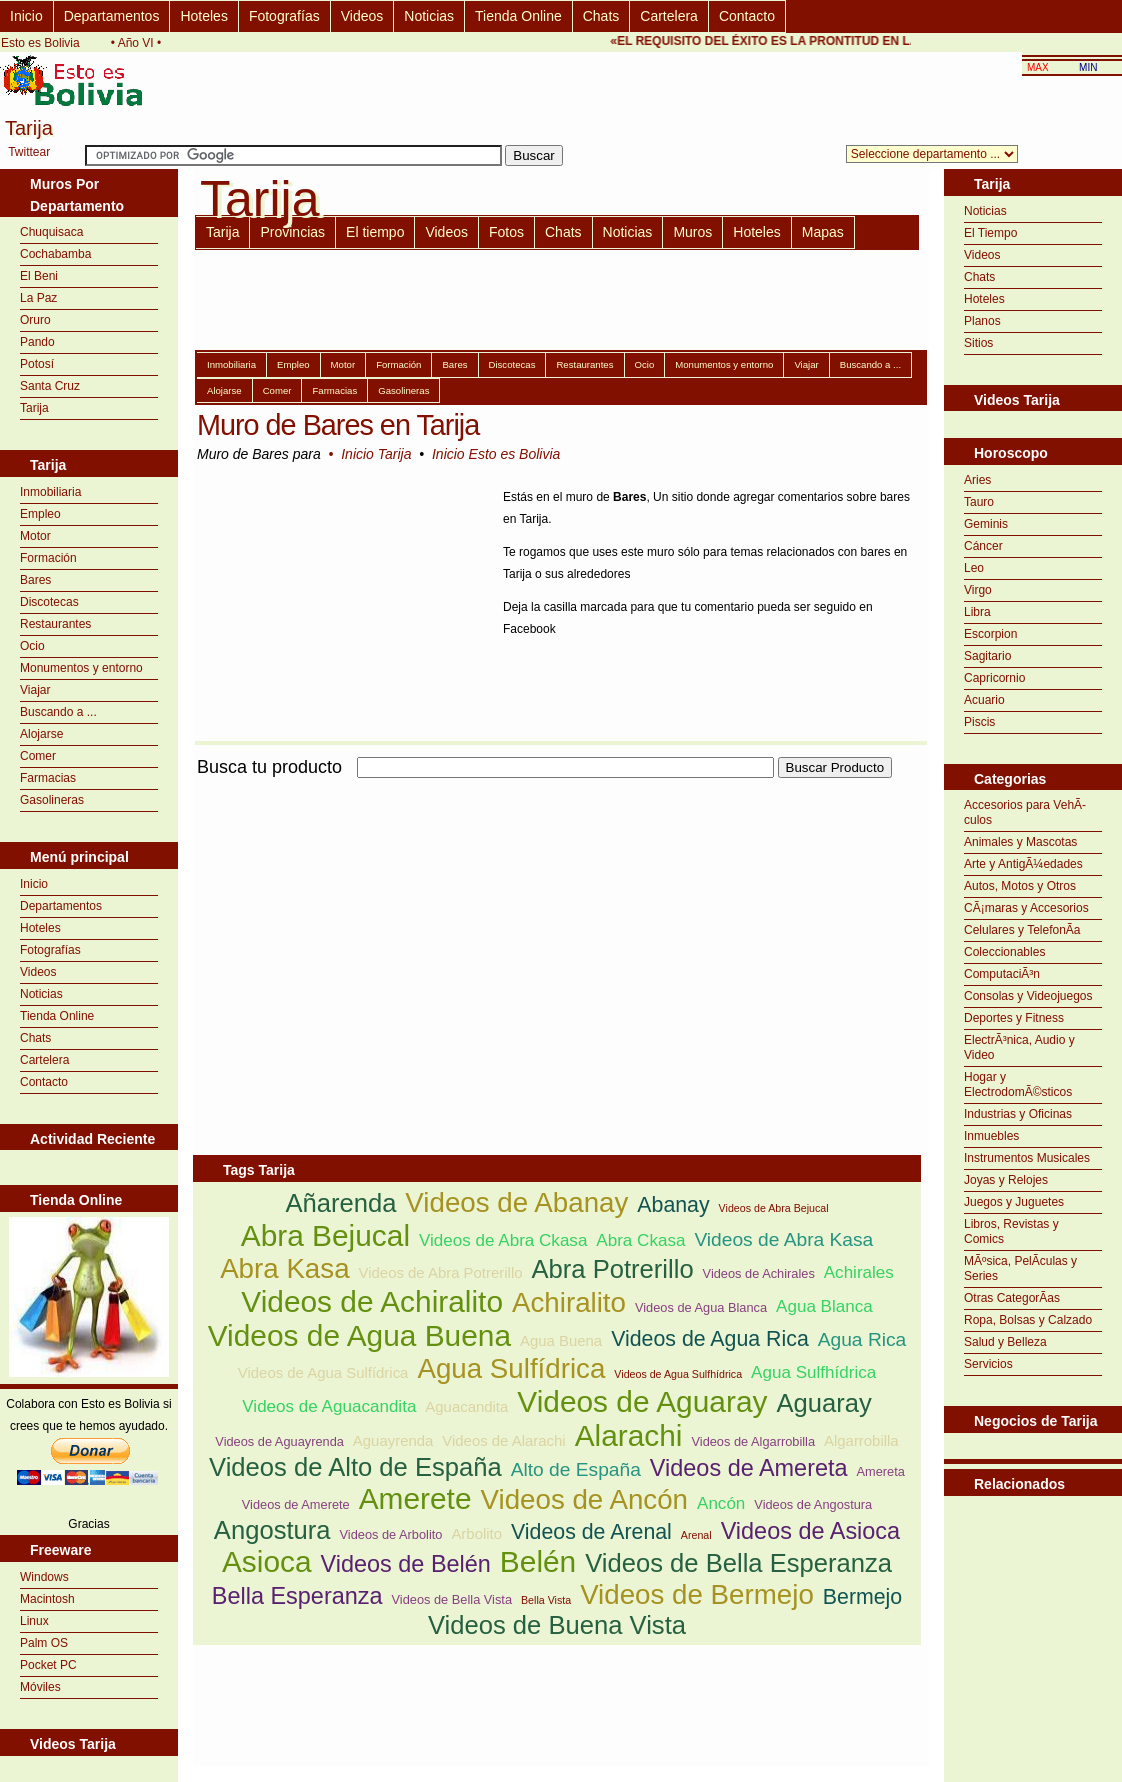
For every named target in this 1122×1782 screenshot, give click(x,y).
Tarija (34, 408)
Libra (977, 612)
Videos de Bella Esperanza (738, 1563)
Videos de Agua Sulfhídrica (678, 1374)
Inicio (26, 16)
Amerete (415, 1498)
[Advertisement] (427, 922)
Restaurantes (55, 624)
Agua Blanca (824, 1306)
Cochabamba (55, 254)
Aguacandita (466, 1406)
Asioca (267, 1561)
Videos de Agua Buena (359, 1335)
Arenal (696, 1535)
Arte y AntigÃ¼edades (1023, 864)
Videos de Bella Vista (452, 1599)
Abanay (673, 1205)
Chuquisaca (51, 232)
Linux (34, 1621)
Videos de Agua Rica (710, 1339)
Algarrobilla (861, 1440)
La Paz (38, 298)
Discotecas (49, 602)
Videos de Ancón (584, 1499)
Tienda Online (518, 16)
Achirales (859, 1272)
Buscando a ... (58, 712)
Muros (692, 232)
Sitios (978, 343)
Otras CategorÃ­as (1012, 1298)
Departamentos (112, 16)
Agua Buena (561, 1340)
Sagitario (987, 656)
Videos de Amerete (296, 1504)
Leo (974, 568)
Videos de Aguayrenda (279, 1441)
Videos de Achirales (759, 1273)
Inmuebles (991, 1136)
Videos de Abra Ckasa (503, 1240)
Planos (982, 321)
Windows (44, 1577)
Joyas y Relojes (1006, 1180)
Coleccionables (1004, 952)
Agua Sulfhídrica (813, 1372)
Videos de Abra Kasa (783, 1239)
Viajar (35, 690)
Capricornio (994, 678)
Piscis (979, 722)
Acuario (984, 700)
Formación (48, 558)
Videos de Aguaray (642, 1401)
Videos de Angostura (813, 1504)
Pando (37, 342)
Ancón (721, 1503)
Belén (538, 1561)
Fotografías (284, 16)
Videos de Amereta (749, 1468)
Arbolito (476, 1533)
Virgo (978, 590)
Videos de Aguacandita (329, 1406)
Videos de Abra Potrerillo (441, 1272)
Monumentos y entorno (81, 668)
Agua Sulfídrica (511, 1368)
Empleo (40, 514)
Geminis (986, 524)
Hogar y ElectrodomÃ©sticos (1018, 1084)
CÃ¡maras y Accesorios (1026, 908)
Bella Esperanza (297, 1596)
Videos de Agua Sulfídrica (323, 1372)
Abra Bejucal (325, 1235)
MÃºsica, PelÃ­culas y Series (1020, 1268)
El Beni (39, 276)
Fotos (506, 232)
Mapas (823, 232)
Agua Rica (862, 1339)
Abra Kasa (284, 1268)
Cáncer (983, 546)
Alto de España (576, 1469)
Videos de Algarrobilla (753, 1441)
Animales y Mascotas (1020, 842)
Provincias (292, 232)
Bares (35, 580)
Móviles (40, 1687)
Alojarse (41, 734)
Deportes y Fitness (1014, 1018)
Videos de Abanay (516, 1202)
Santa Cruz (50, 386)
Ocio (32, 646)
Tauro (979, 502)
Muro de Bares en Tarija (338, 425)
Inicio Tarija (376, 454)
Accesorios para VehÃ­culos (1025, 812)
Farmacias (48, 778)
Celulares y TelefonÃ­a (1022, 930)
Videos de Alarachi (503, 1440)
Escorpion (990, 634)
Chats (601, 16)
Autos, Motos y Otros (1020, 886)
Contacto (747, 16)
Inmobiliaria (50, 492)
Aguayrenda (393, 1440)
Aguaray (823, 1403)
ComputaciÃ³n (1002, 974)
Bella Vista (546, 1600)
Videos (362, 16)
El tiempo (375, 232)
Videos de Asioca (811, 1531)
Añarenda (340, 1203)
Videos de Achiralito (372, 1301)
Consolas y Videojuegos (1028, 996)
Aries (977, 480)
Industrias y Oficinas (1018, 1114)
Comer (38, 756)
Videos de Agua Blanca (701, 1307)
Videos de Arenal (591, 1532)
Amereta (881, 1471)
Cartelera (669, 16)
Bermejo (862, 1597)
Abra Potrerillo (612, 1269)
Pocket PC (48, 1665)
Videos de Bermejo (697, 1594)
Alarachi (629, 1435)
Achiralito (569, 1302)
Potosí (37, 364)
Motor (35, 536)
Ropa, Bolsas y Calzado (1028, 1320)
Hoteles (203, 16)
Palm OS (44, 1643)
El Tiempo (990, 233)
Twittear (29, 152)
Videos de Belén (406, 1564)
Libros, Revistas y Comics (1011, 1231)
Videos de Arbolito (391, 1534)
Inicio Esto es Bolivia (496, 454)
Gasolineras (52, 800)
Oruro (35, 320)
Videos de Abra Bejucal (774, 1208)
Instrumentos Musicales (1027, 1158)
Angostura (272, 1530)
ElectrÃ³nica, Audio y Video (1019, 1047)
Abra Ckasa (640, 1240)
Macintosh (47, 1599)
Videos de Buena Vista (557, 1625)
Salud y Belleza (1005, 1342)
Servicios (988, 1364)
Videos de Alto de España (355, 1467)
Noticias (429, 16)
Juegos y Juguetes (1014, 1202)
